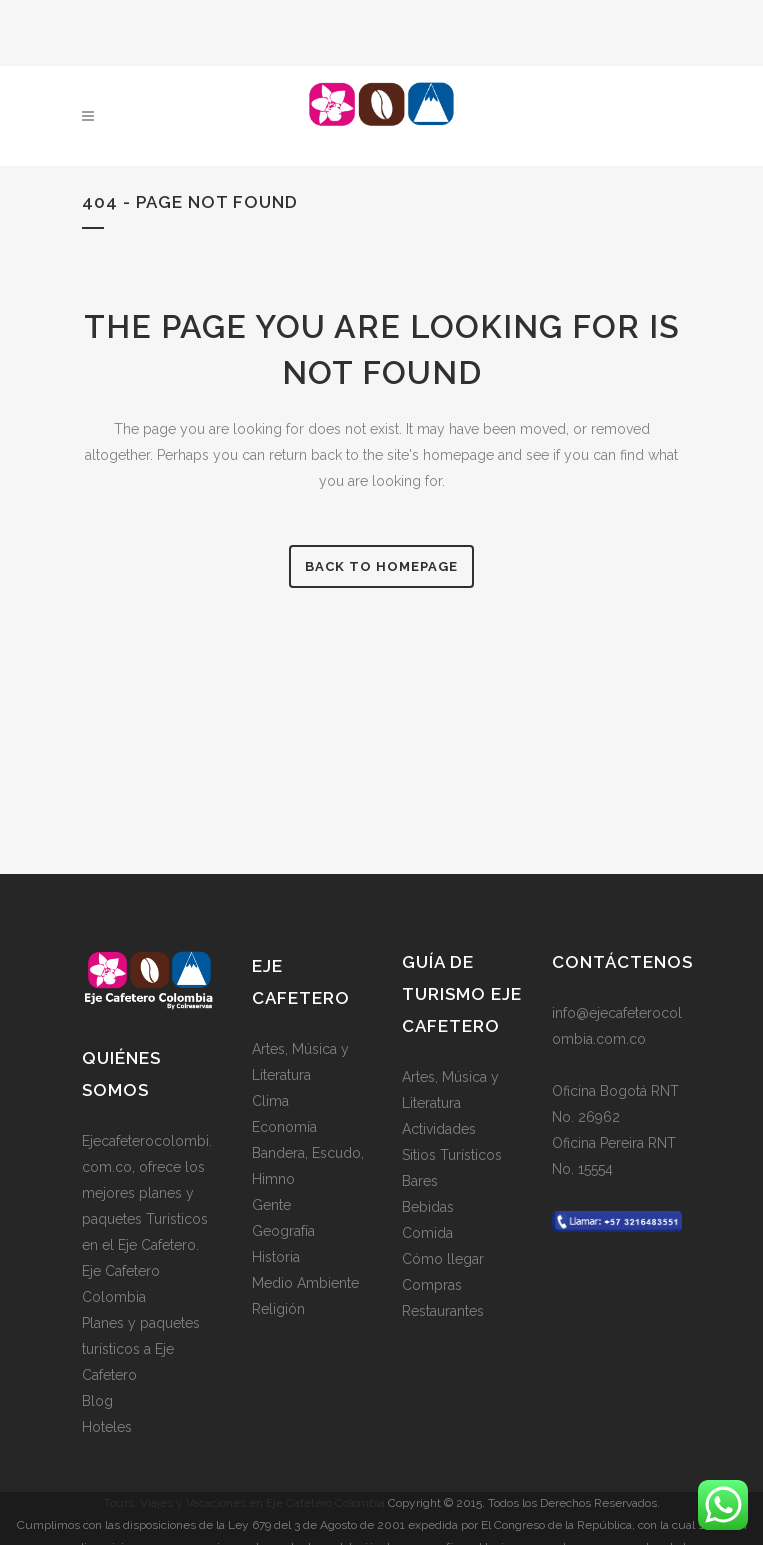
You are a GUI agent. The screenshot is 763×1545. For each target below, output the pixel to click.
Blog (97, 1400)
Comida (427, 1232)
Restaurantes (443, 1310)
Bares (420, 1180)
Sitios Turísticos (452, 1154)
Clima (270, 1100)
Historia (276, 1256)
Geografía (283, 1230)
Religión (278, 1308)
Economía (284, 1126)
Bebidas (428, 1206)
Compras (432, 1284)
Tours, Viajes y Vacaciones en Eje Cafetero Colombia (244, 1502)
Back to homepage (381, 566)
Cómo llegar (443, 1258)
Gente (271, 1204)
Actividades (439, 1128)
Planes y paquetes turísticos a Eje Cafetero (141, 1348)
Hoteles (107, 1426)
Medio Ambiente (305, 1282)
